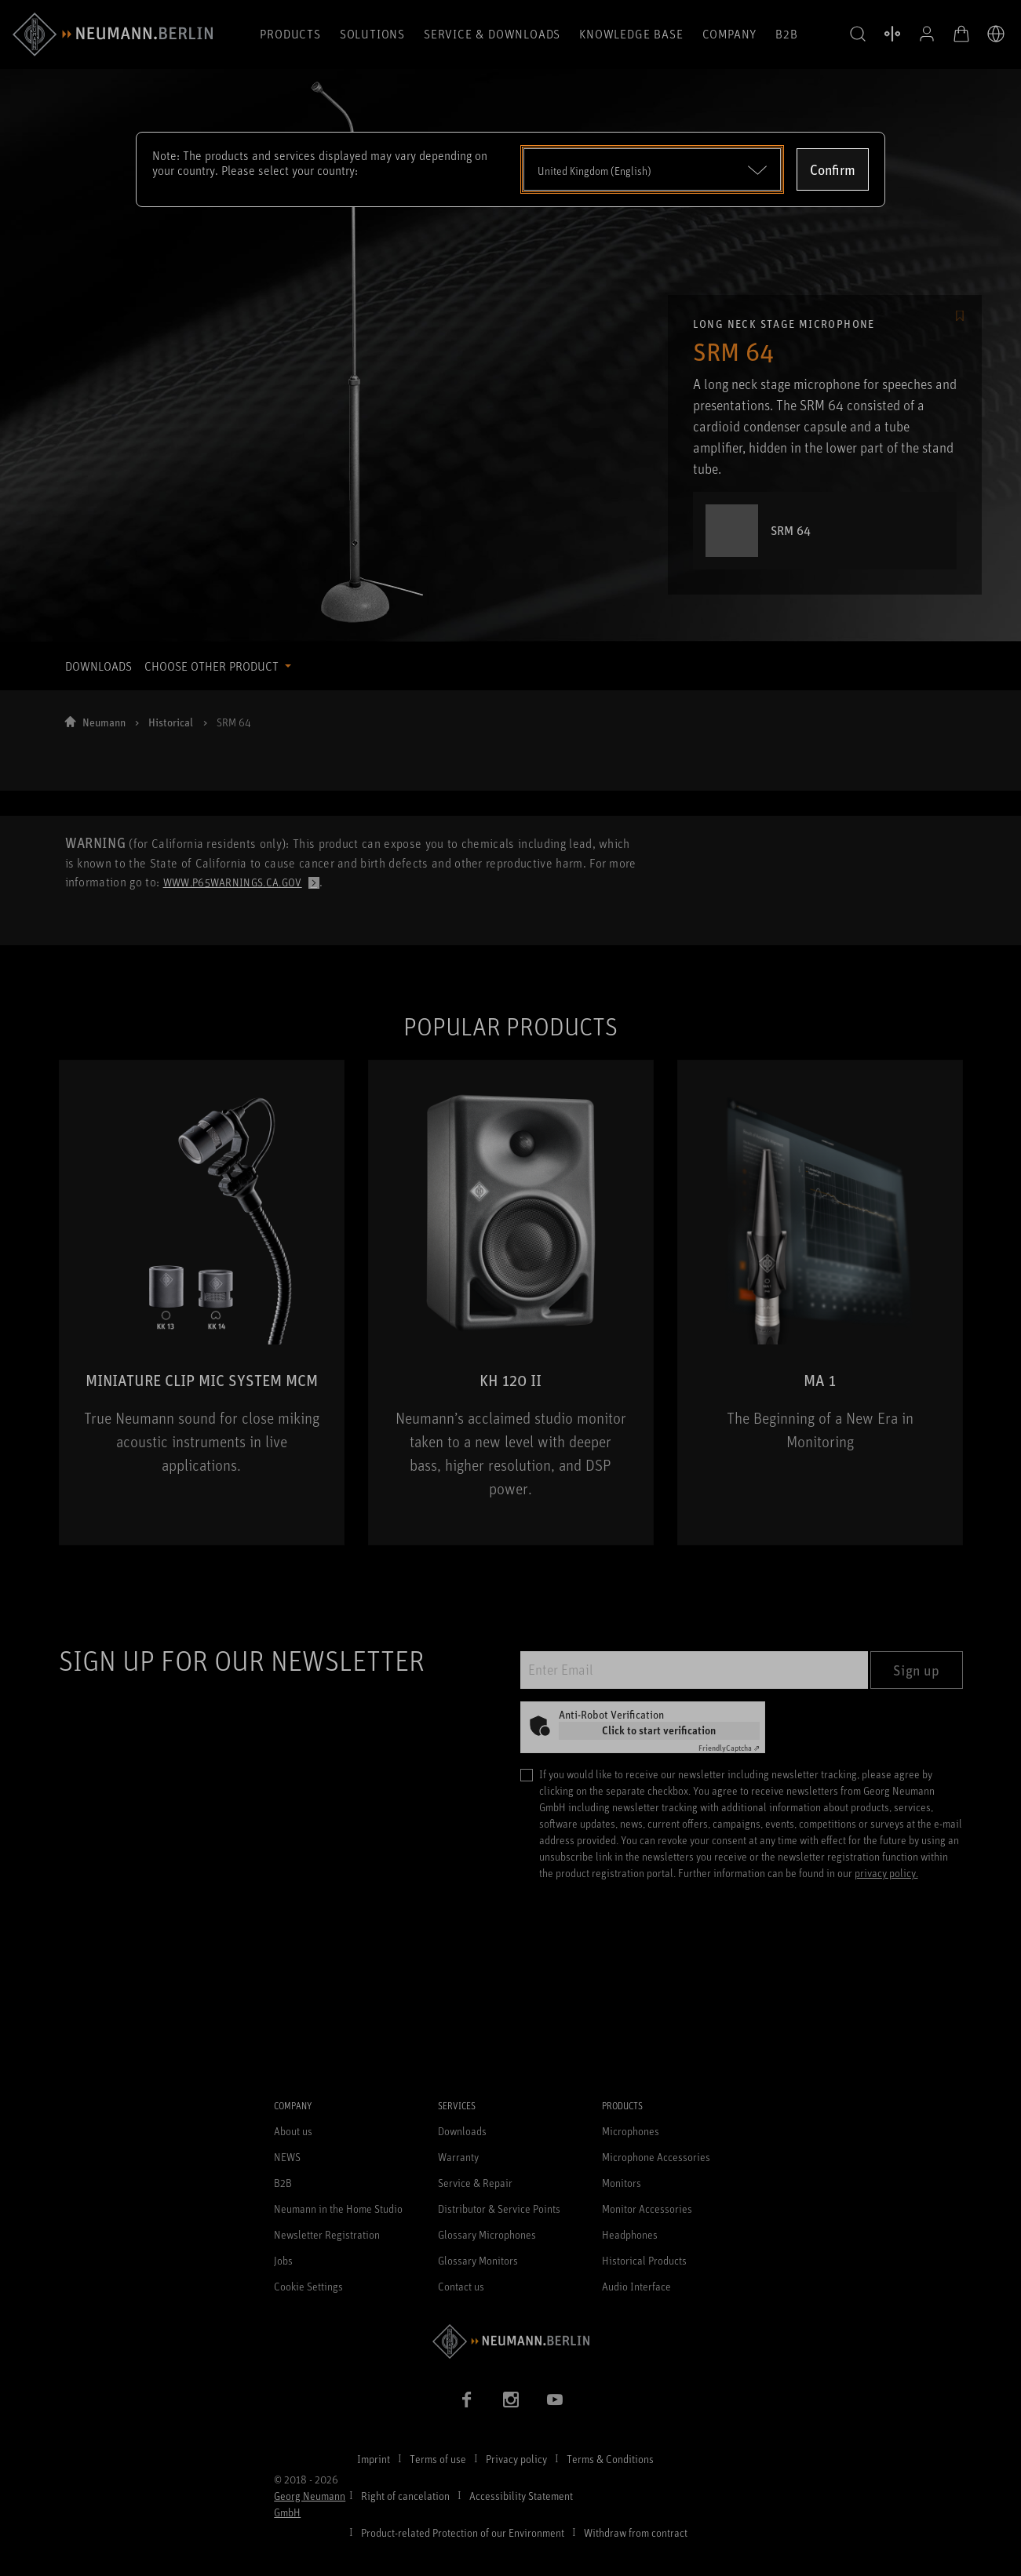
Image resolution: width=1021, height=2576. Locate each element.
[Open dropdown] (652, 169)
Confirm (832, 169)
